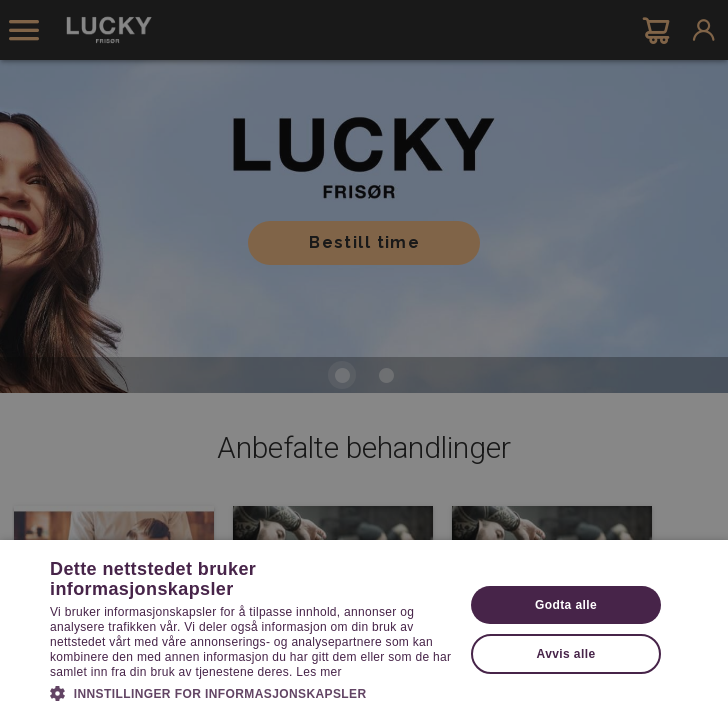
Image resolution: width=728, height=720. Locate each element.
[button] (251, 692)
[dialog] (364, 360)
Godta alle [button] (566, 605)
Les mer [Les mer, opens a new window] (318, 672)
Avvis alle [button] (566, 654)
